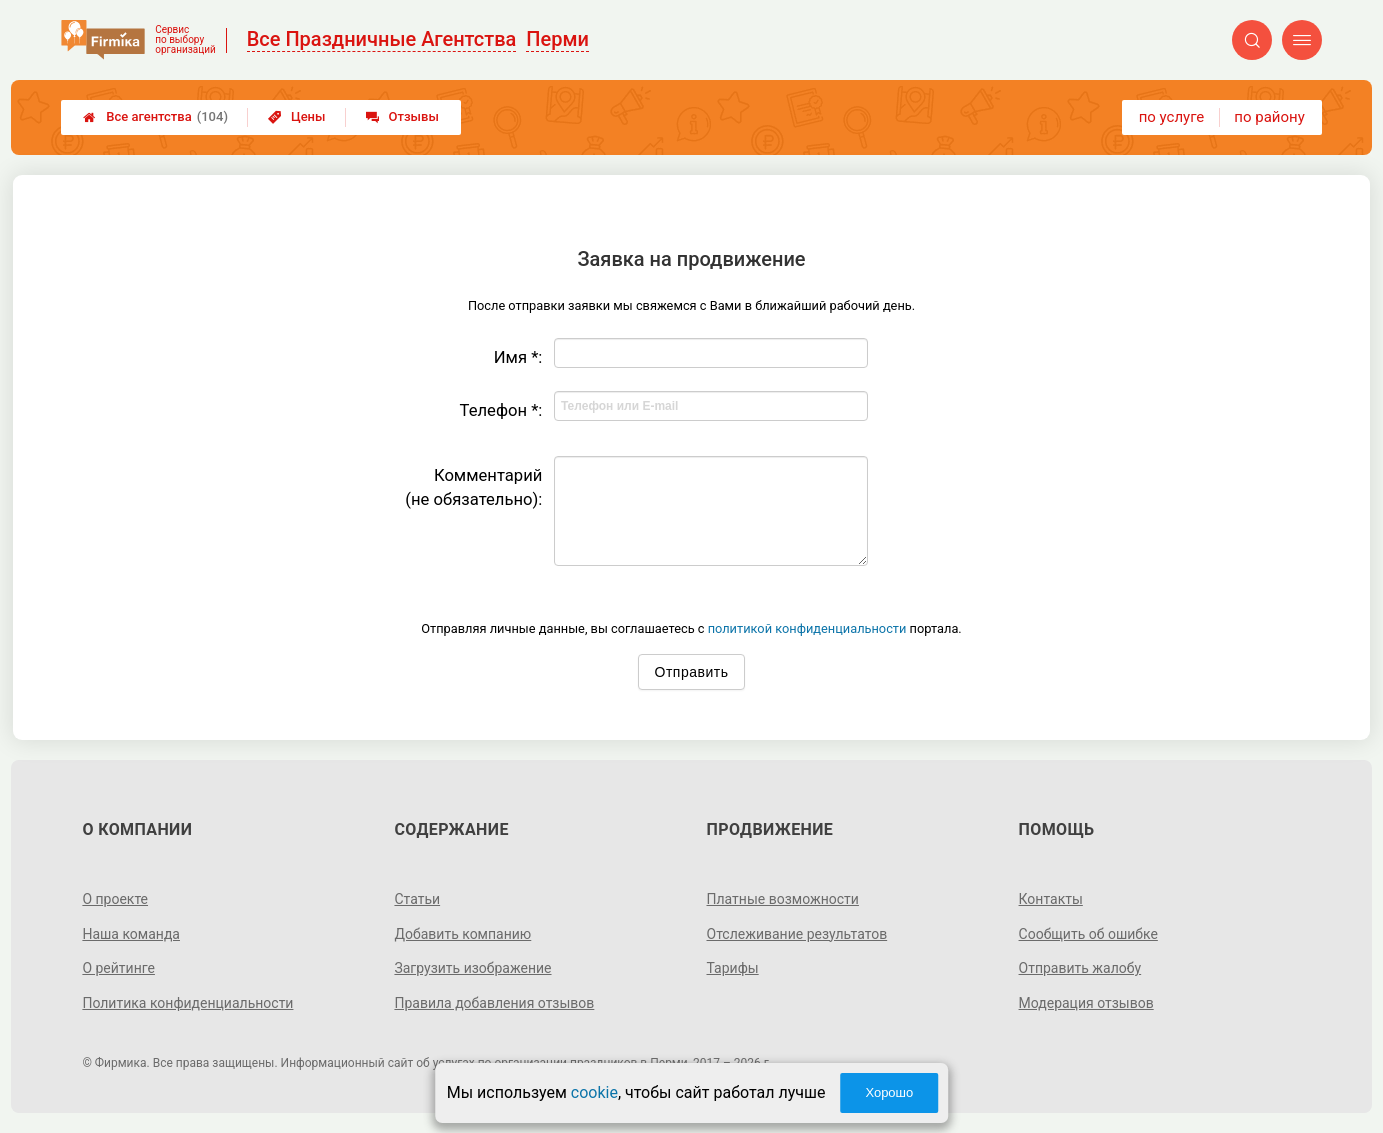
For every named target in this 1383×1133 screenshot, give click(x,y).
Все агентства (155, 117)
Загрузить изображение (472, 968)
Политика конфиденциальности (187, 1003)
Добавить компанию (462, 934)
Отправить (692, 672)
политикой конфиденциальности (807, 628)
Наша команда (131, 934)
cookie (594, 1092)
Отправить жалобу (1080, 968)
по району (1269, 117)
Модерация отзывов (1086, 1003)
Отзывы (402, 116)
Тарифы (733, 968)
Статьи (417, 899)
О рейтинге (118, 968)
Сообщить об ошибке (1088, 934)
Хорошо (889, 1092)
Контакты (1051, 899)
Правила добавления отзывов (494, 1003)
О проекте (115, 899)
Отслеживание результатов (797, 934)
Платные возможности (783, 899)
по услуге (1172, 117)
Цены (297, 116)
